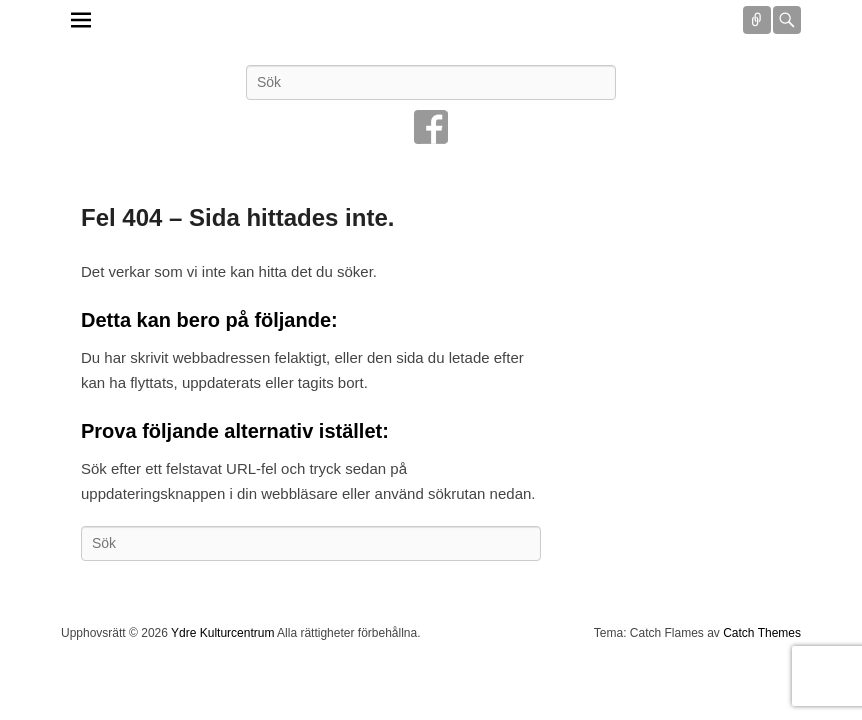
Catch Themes (762, 633)
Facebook (431, 127)
